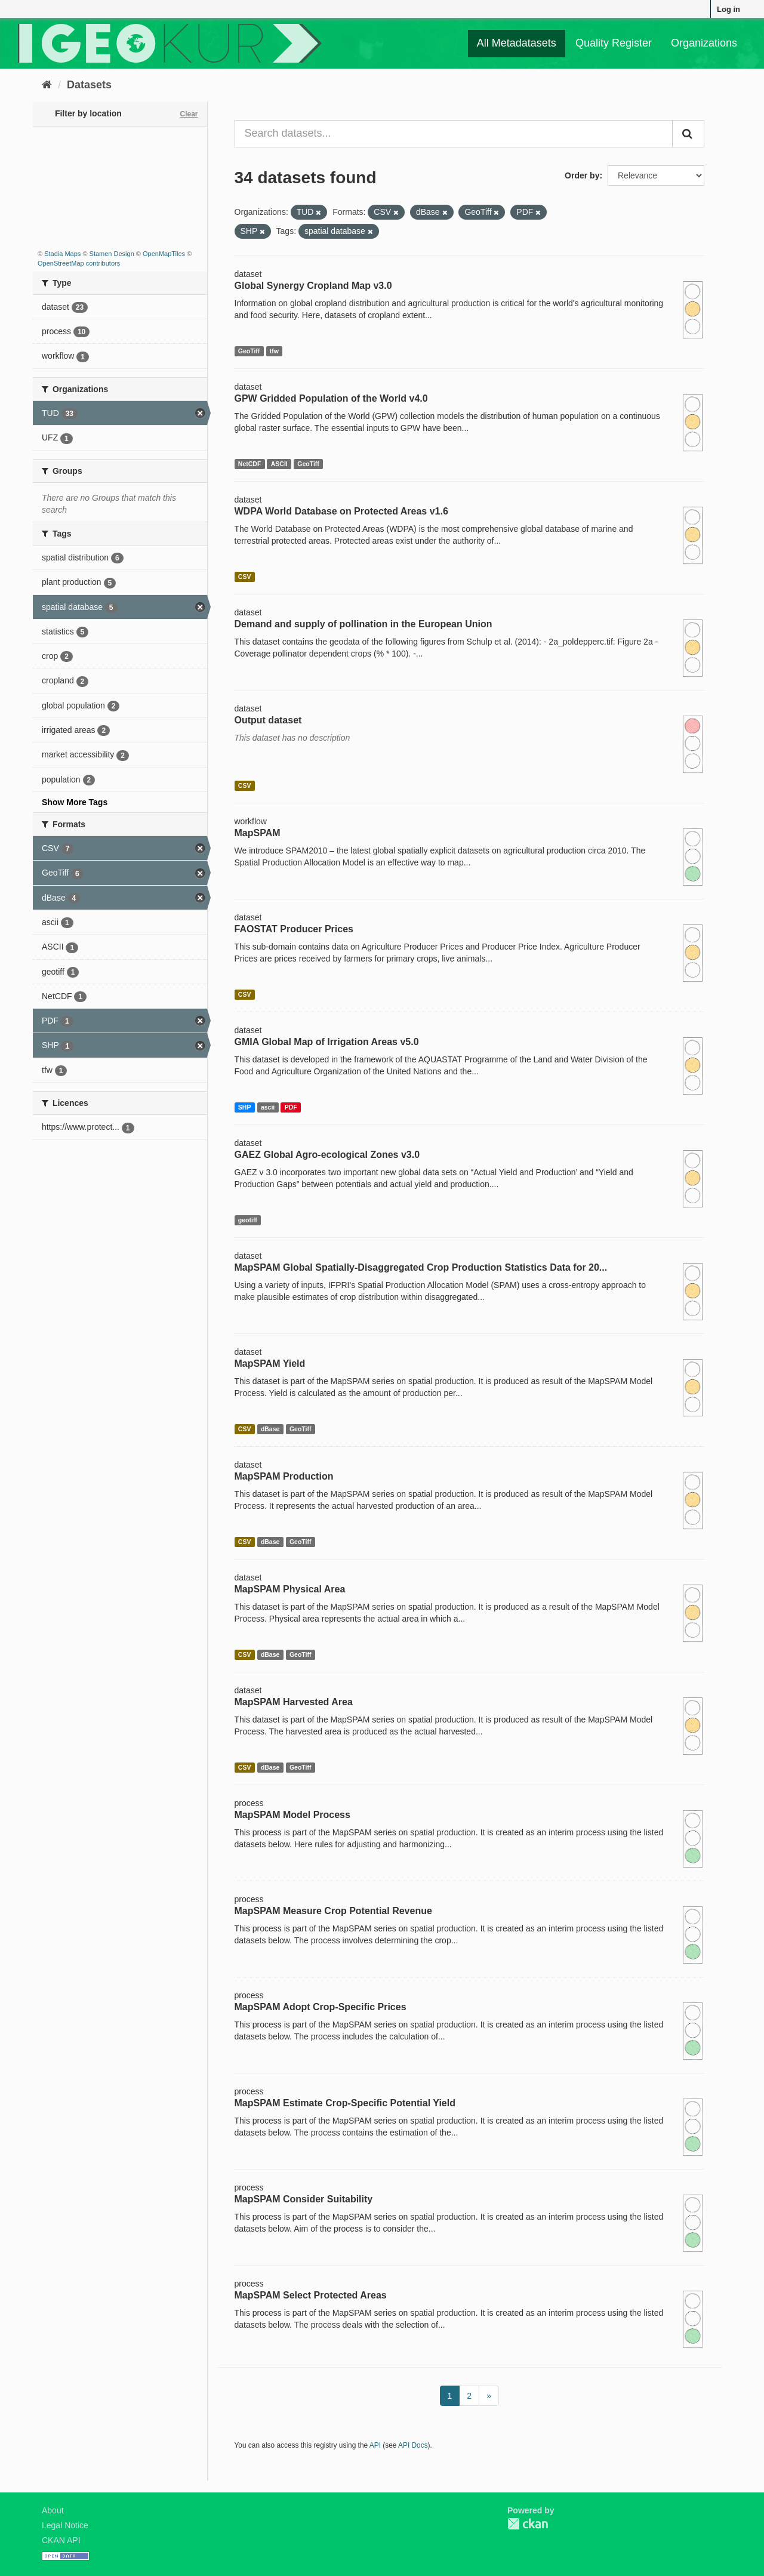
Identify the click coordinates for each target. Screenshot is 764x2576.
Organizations (704, 43)
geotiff (247, 1220)
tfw (274, 351)
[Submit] (688, 133)
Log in (728, 9)
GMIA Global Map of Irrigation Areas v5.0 (327, 1042)
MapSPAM (258, 833)
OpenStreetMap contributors (79, 263)
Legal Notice (65, 2525)
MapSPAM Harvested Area (294, 1702)
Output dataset (268, 720)
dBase (270, 1428)
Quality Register (613, 43)
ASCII (279, 463)
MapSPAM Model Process (292, 1815)
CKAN (527, 2524)
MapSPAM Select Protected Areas (311, 2295)
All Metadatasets (516, 43)
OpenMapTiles (164, 253)
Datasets (89, 85)
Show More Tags (74, 802)
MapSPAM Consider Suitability (304, 2199)
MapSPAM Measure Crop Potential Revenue (333, 1911)
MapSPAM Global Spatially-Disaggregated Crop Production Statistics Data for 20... (421, 1267)
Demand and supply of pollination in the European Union (363, 624)
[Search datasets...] (454, 133)
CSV (244, 576)
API (375, 2445)
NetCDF (249, 463)
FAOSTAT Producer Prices (294, 929)
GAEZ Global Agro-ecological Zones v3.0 (327, 1155)
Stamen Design (112, 253)
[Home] (47, 85)
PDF (291, 1107)
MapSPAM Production (284, 1476)
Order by (582, 175)
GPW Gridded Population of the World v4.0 (331, 398)
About (53, 2510)
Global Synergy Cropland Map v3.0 (313, 286)
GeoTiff (249, 351)
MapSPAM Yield (270, 1363)
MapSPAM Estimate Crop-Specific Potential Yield (345, 2103)
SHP (244, 1107)
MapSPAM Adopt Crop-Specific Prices (320, 2007)
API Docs (413, 2445)
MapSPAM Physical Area (290, 1589)
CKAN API (61, 2540)
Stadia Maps (62, 253)
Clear (189, 114)
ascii (268, 1107)
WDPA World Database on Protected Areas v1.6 (341, 511)
